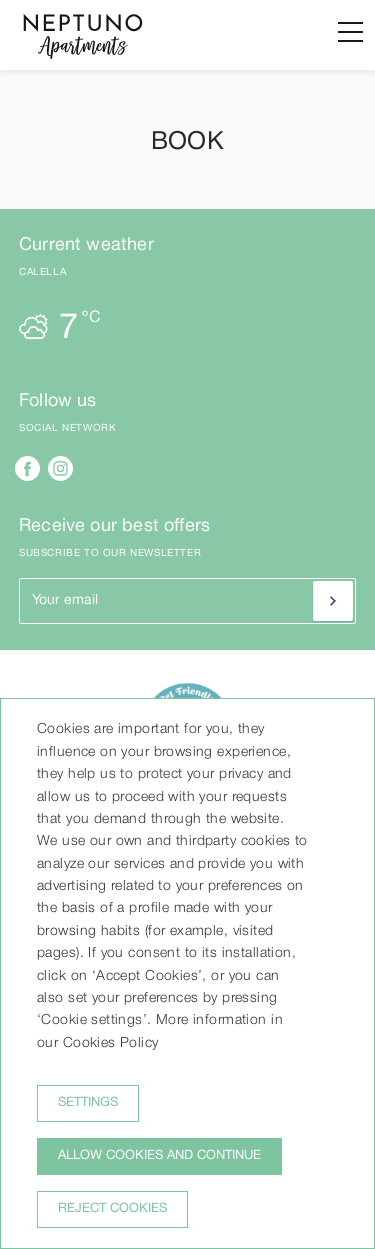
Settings (88, 1103)
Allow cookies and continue (159, 1156)
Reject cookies (112, 1209)
